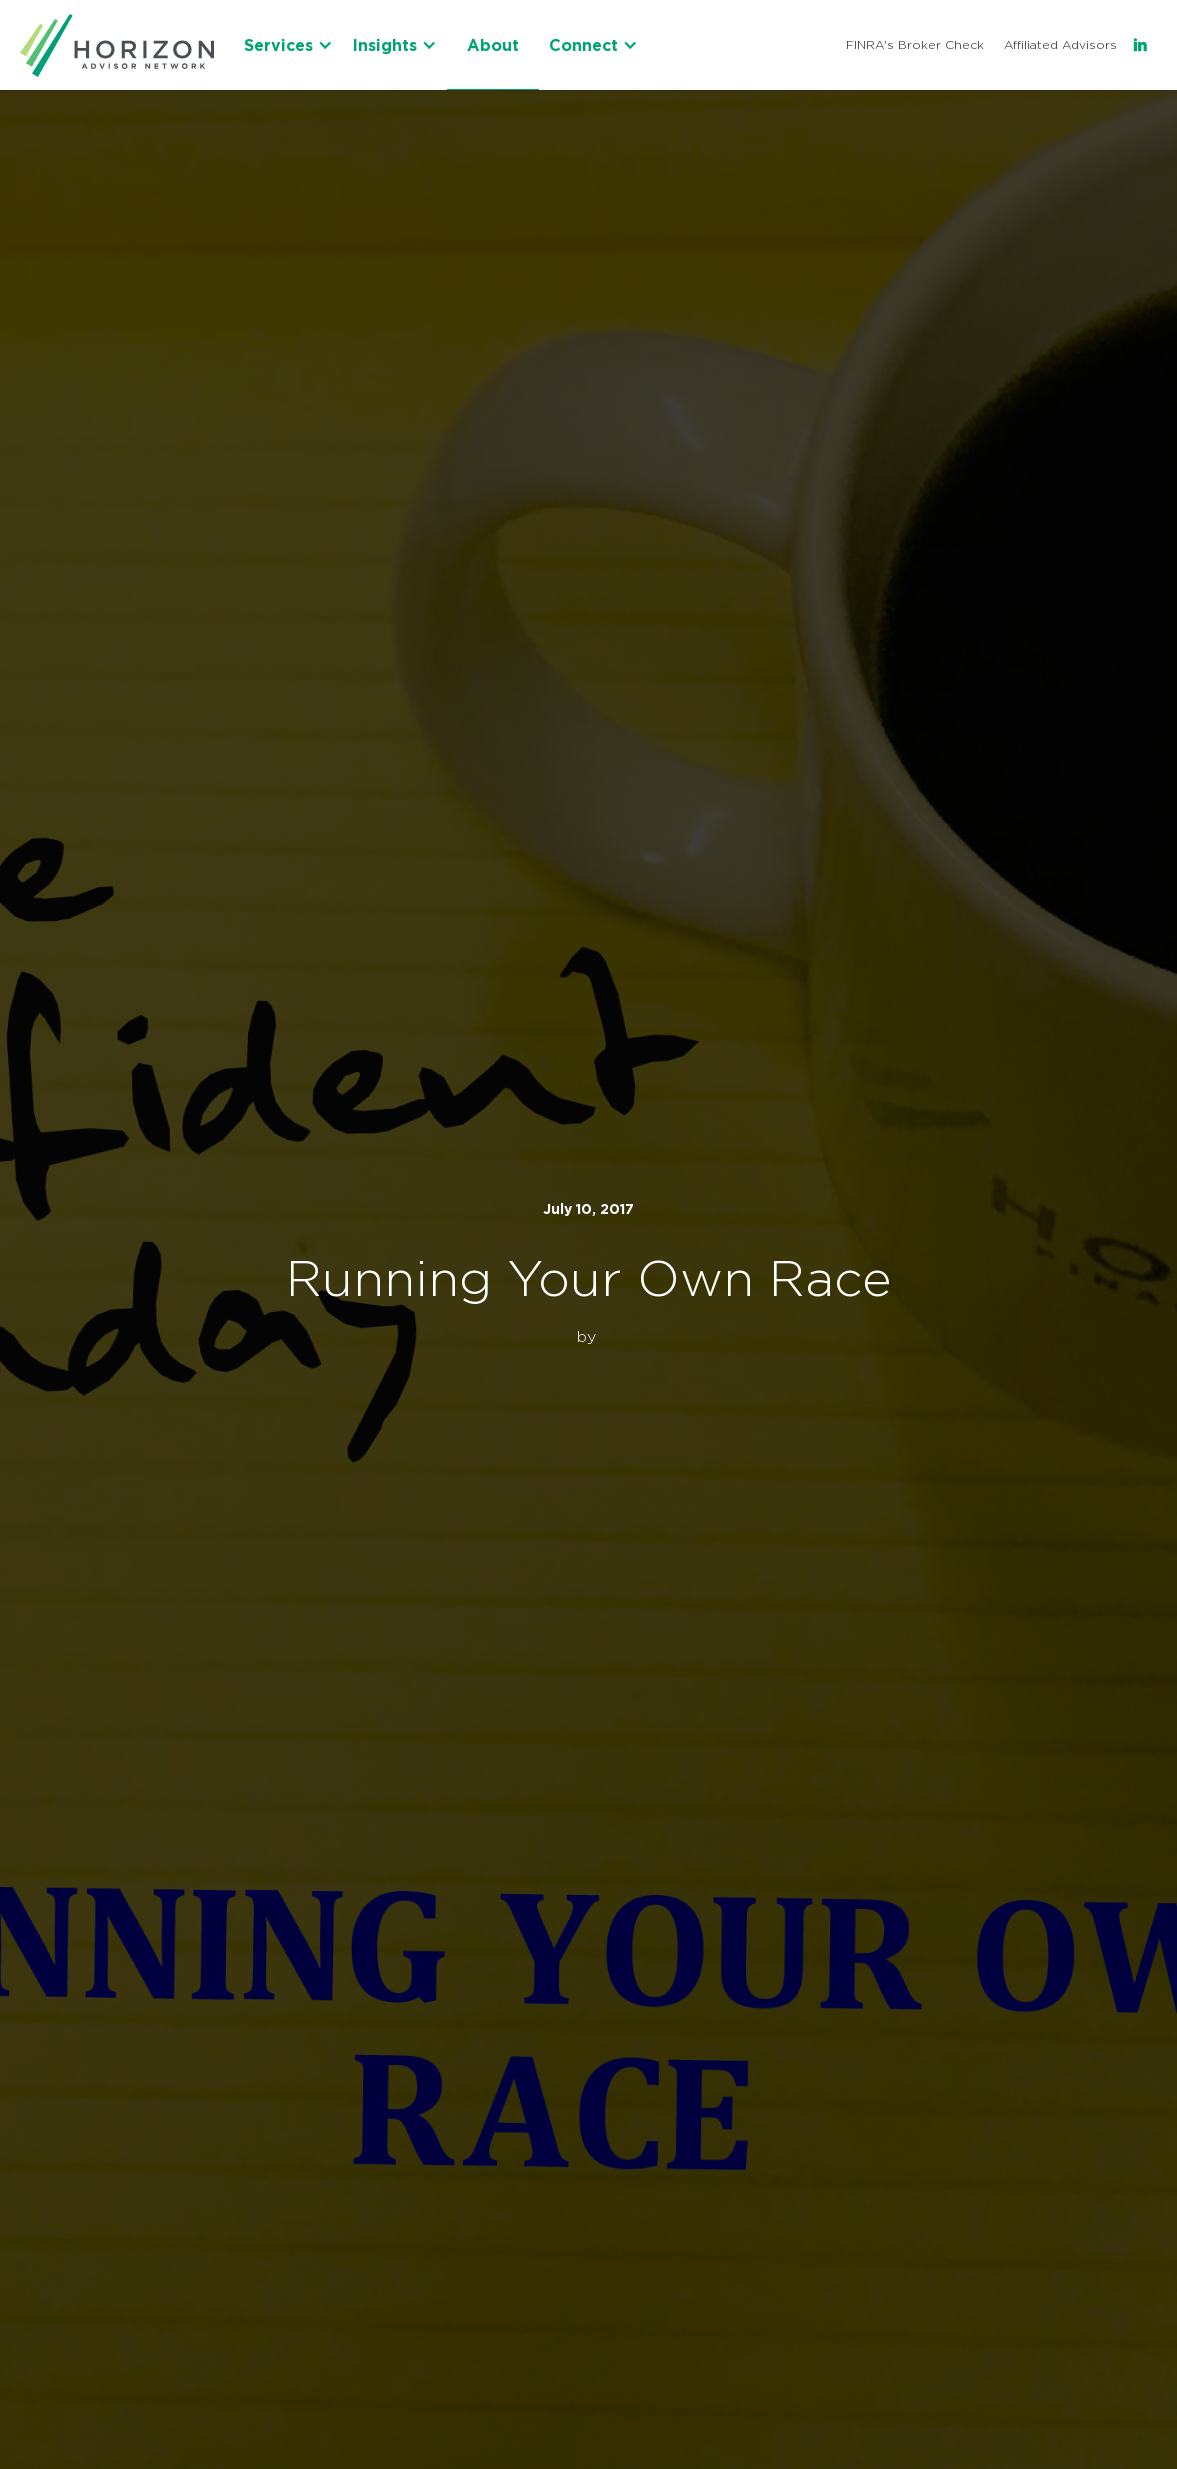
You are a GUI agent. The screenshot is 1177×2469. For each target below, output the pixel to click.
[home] (117, 45)
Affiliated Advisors (1060, 45)
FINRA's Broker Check (915, 45)
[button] (288, 45)
